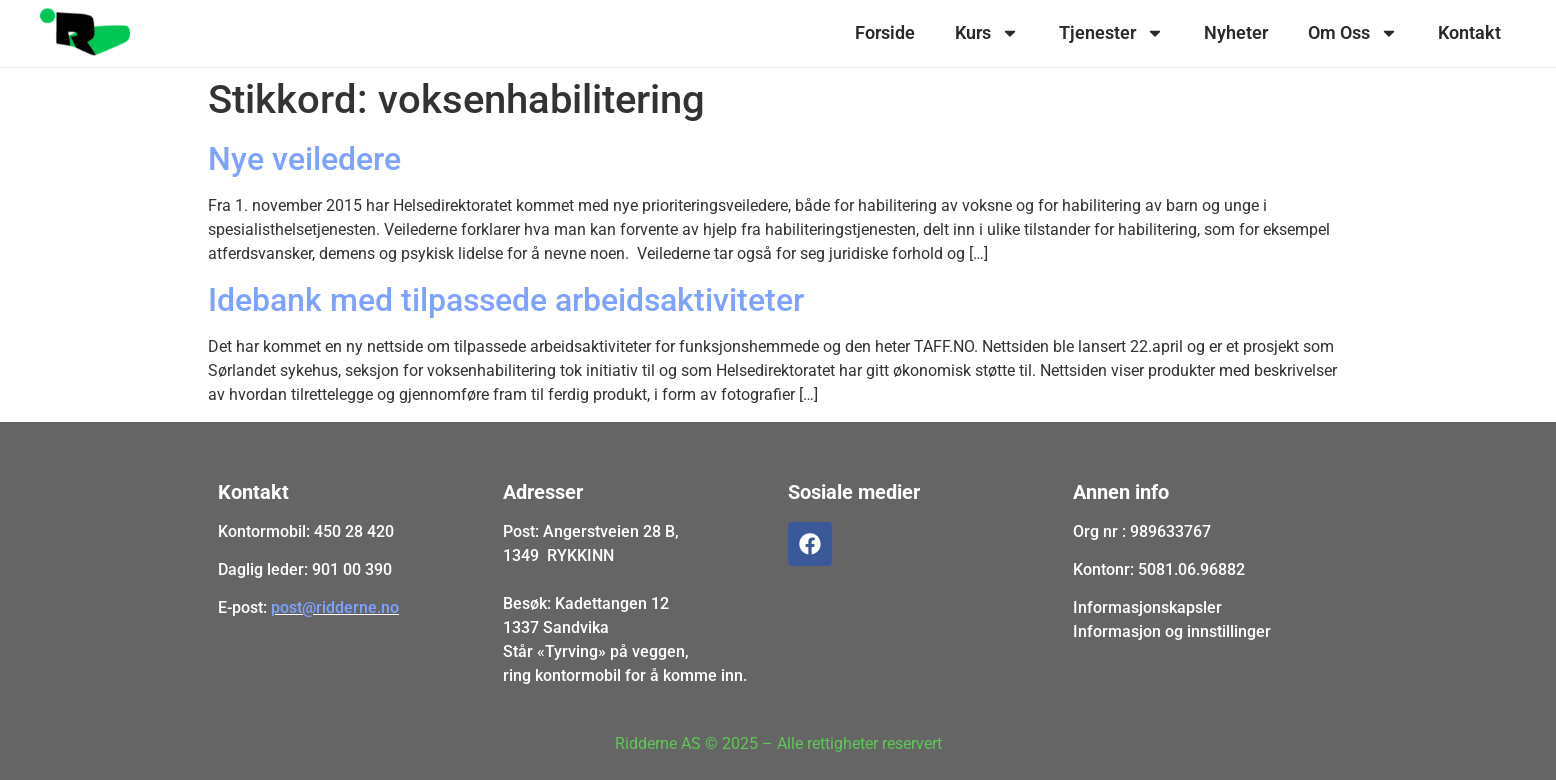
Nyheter (1236, 32)
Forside (885, 32)
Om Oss (1353, 33)
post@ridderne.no (335, 607)
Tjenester (1111, 33)
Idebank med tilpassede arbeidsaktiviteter (506, 300)
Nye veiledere (304, 159)
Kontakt (1469, 32)
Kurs (987, 33)
